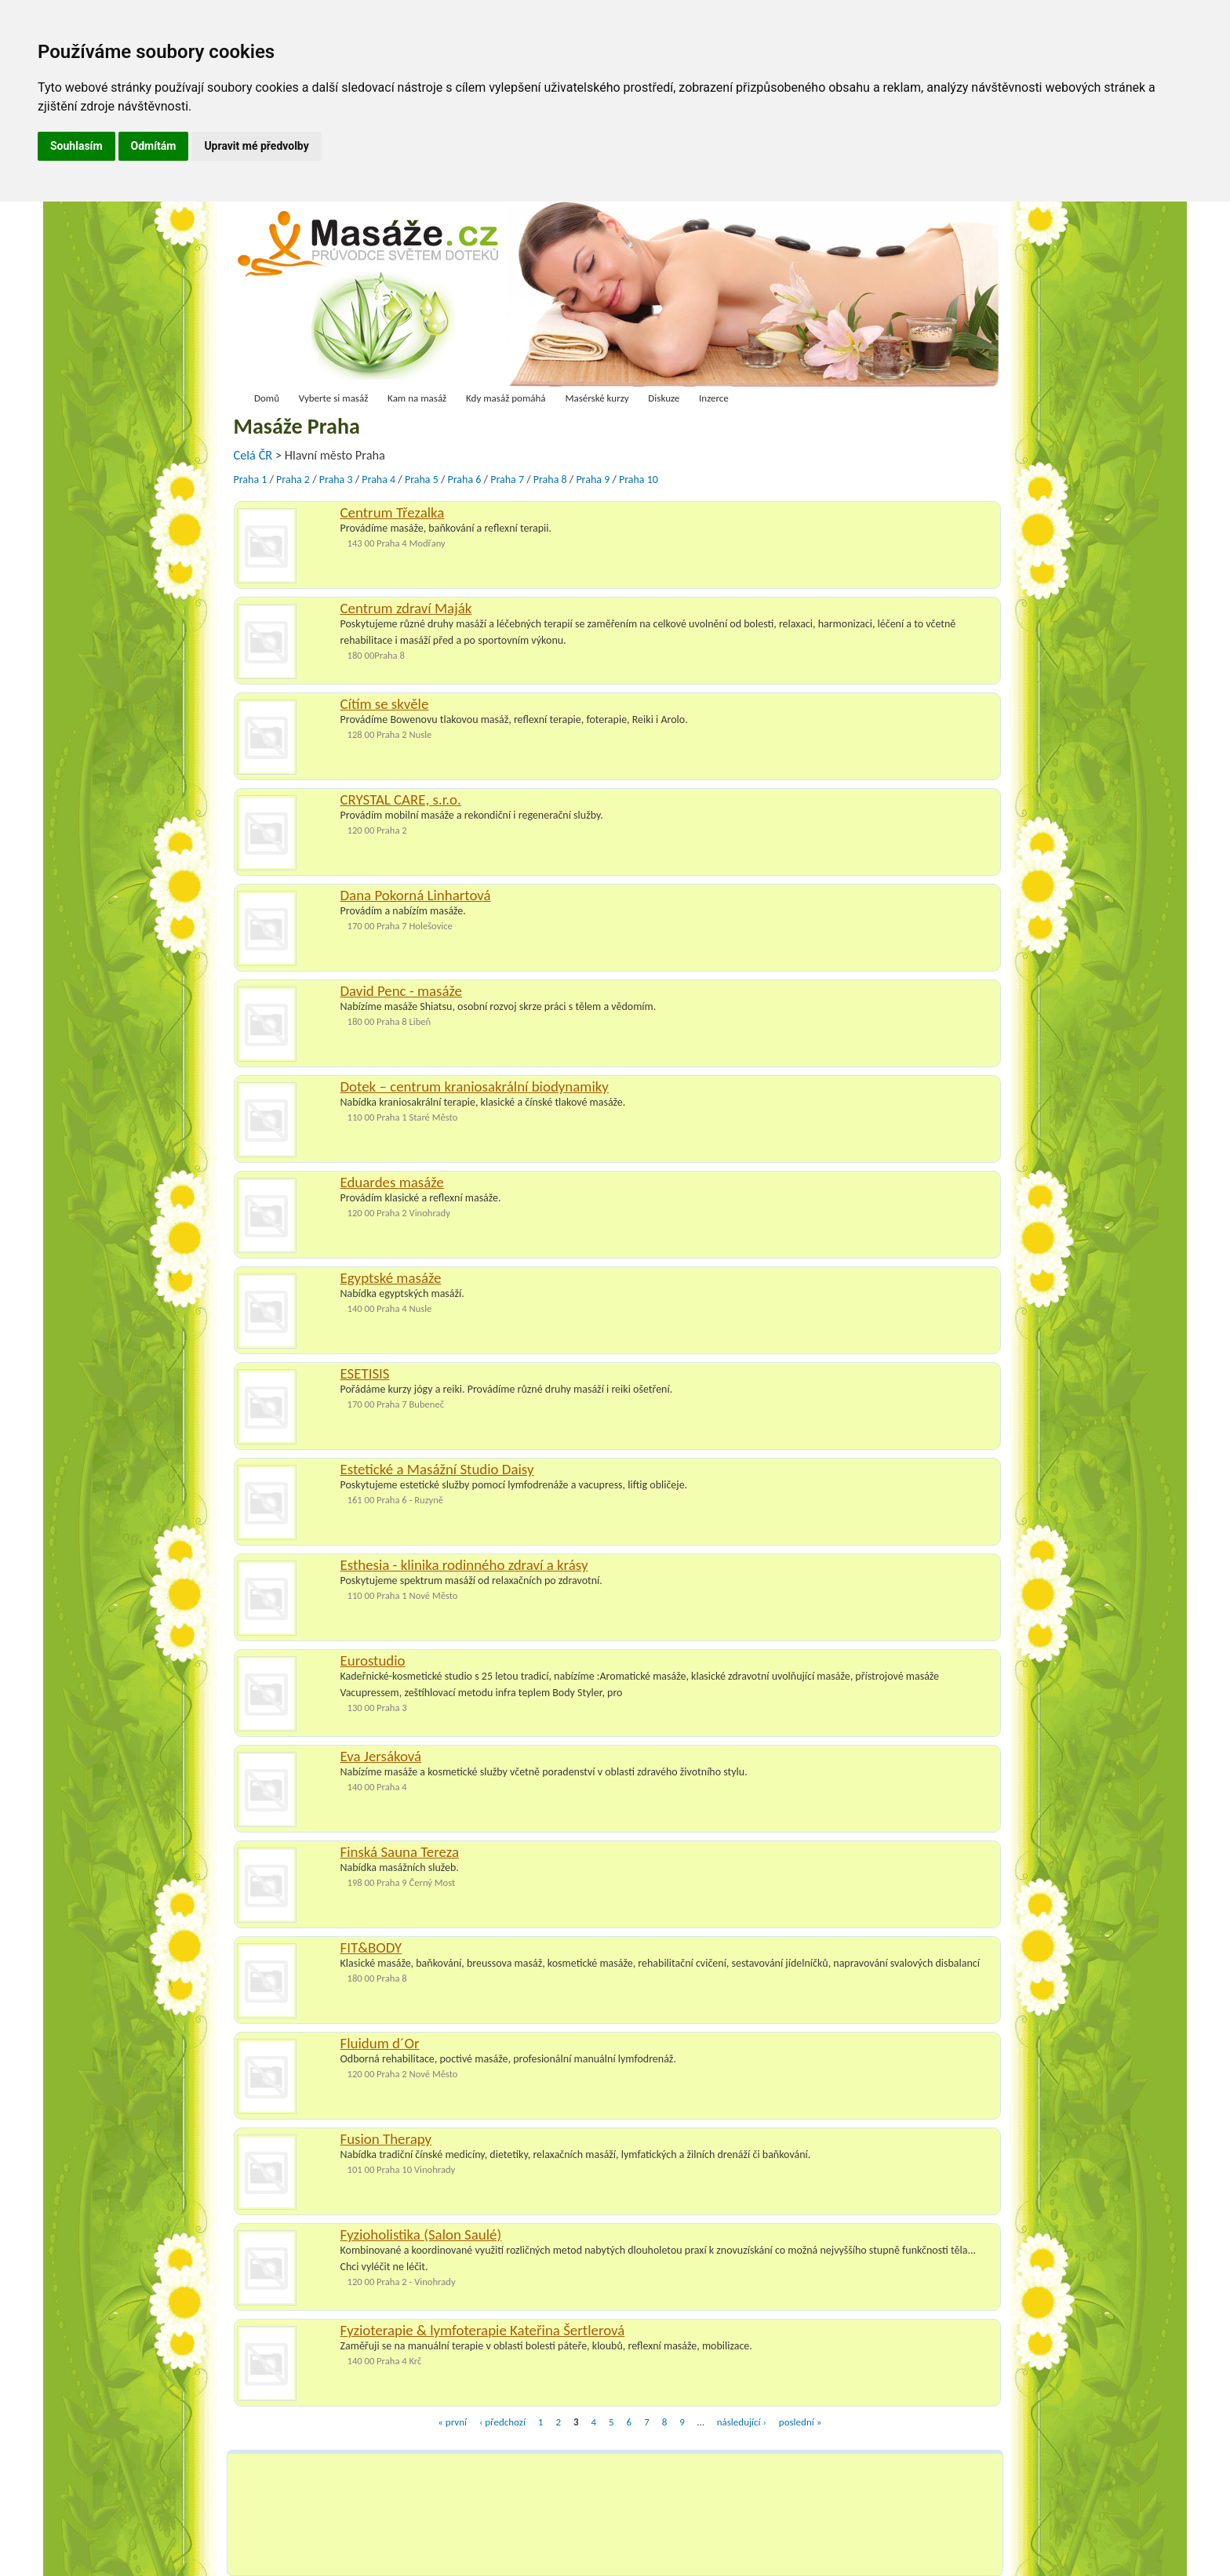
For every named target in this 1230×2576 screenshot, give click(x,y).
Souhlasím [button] (76, 146)
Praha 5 (422, 479)
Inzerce (714, 398)
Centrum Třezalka (392, 512)
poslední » (800, 2422)
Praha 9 (593, 479)
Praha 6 (465, 479)
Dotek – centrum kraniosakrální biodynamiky (474, 1086)
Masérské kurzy (596, 398)
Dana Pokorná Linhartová (415, 895)
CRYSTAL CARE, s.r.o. (400, 799)
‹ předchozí (502, 2422)
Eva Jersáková (381, 1756)
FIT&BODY (371, 1947)
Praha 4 (378, 479)
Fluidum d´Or (380, 2043)
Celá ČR (254, 455)
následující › (741, 2422)
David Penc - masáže (401, 991)
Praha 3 (336, 479)
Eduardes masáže (392, 1182)
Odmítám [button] (153, 146)
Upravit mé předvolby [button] (256, 146)
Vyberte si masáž (334, 398)
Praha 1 (250, 479)
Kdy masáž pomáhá (506, 398)
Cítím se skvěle (384, 704)
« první (452, 2422)
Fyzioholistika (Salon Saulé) (421, 2234)
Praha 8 (550, 479)
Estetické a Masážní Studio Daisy (437, 1469)
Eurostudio (373, 1660)
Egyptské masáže (391, 1278)
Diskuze (663, 398)
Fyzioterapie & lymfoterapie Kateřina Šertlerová (482, 2330)
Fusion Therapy (386, 2139)
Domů (266, 398)
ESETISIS (365, 1373)
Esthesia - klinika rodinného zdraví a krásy (464, 1565)
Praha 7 (507, 479)
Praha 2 (293, 479)
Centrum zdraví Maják (406, 608)
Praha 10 (638, 479)
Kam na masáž (417, 398)
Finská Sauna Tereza (399, 1852)
